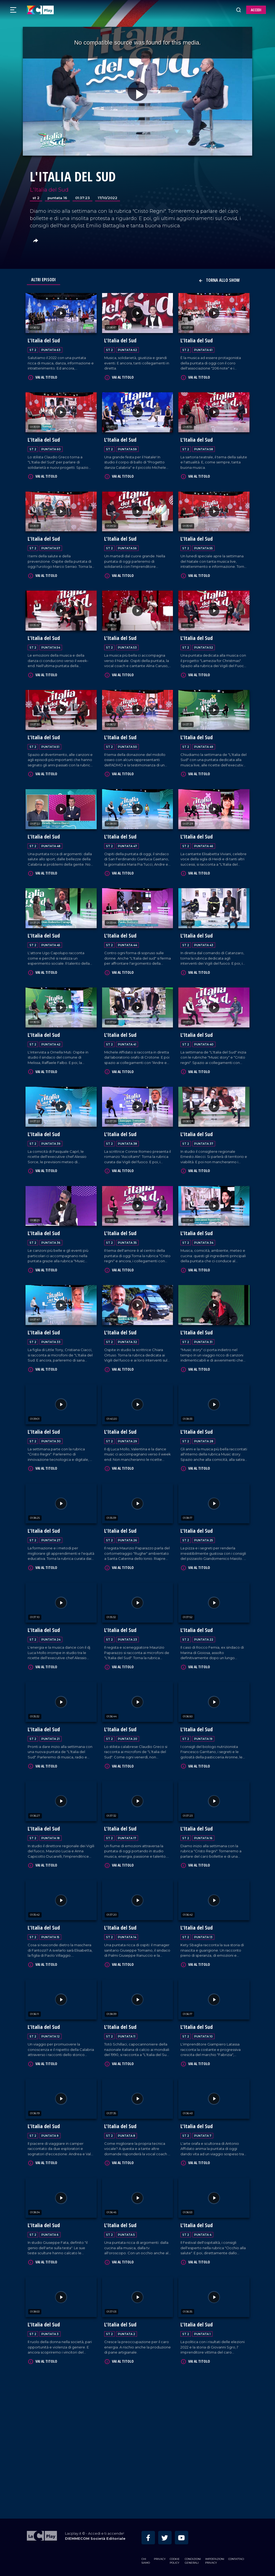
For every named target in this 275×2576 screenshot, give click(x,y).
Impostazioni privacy (214, 2559)
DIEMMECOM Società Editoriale (95, 2537)
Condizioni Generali (193, 2559)
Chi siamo (146, 2559)
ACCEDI (256, 9)
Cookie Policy (175, 2559)
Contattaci (236, 2557)
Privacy (160, 2557)
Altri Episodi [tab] (43, 280)
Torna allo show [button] (219, 280)
